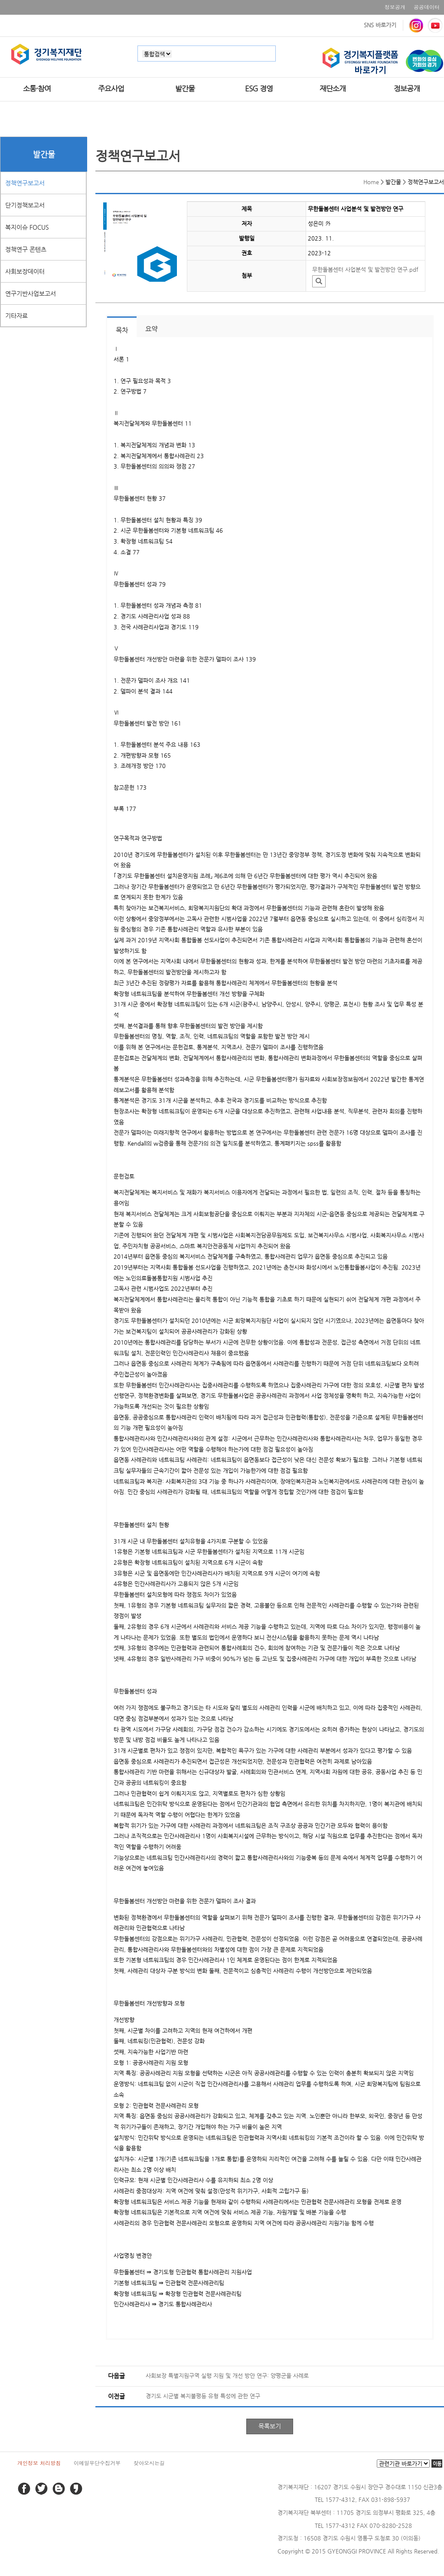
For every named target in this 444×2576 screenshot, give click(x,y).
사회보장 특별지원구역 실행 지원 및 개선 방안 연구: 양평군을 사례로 (227, 2375)
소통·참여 (37, 88)
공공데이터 (427, 6)
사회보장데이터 (25, 271)
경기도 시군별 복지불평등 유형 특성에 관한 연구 (203, 2396)
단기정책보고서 (25, 205)
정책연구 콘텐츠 (25, 249)
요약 (151, 329)
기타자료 (16, 315)
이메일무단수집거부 (97, 2462)
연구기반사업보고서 (30, 293)
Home (371, 182)
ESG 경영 (259, 88)
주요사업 (111, 88)
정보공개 (395, 6)
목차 (122, 330)
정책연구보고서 (25, 182)
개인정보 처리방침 (39, 2462)
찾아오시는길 (149, 2462)
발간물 (185, 88)
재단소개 (333, 88)
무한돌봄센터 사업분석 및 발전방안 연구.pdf (365, 269)
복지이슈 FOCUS (27, 227)
